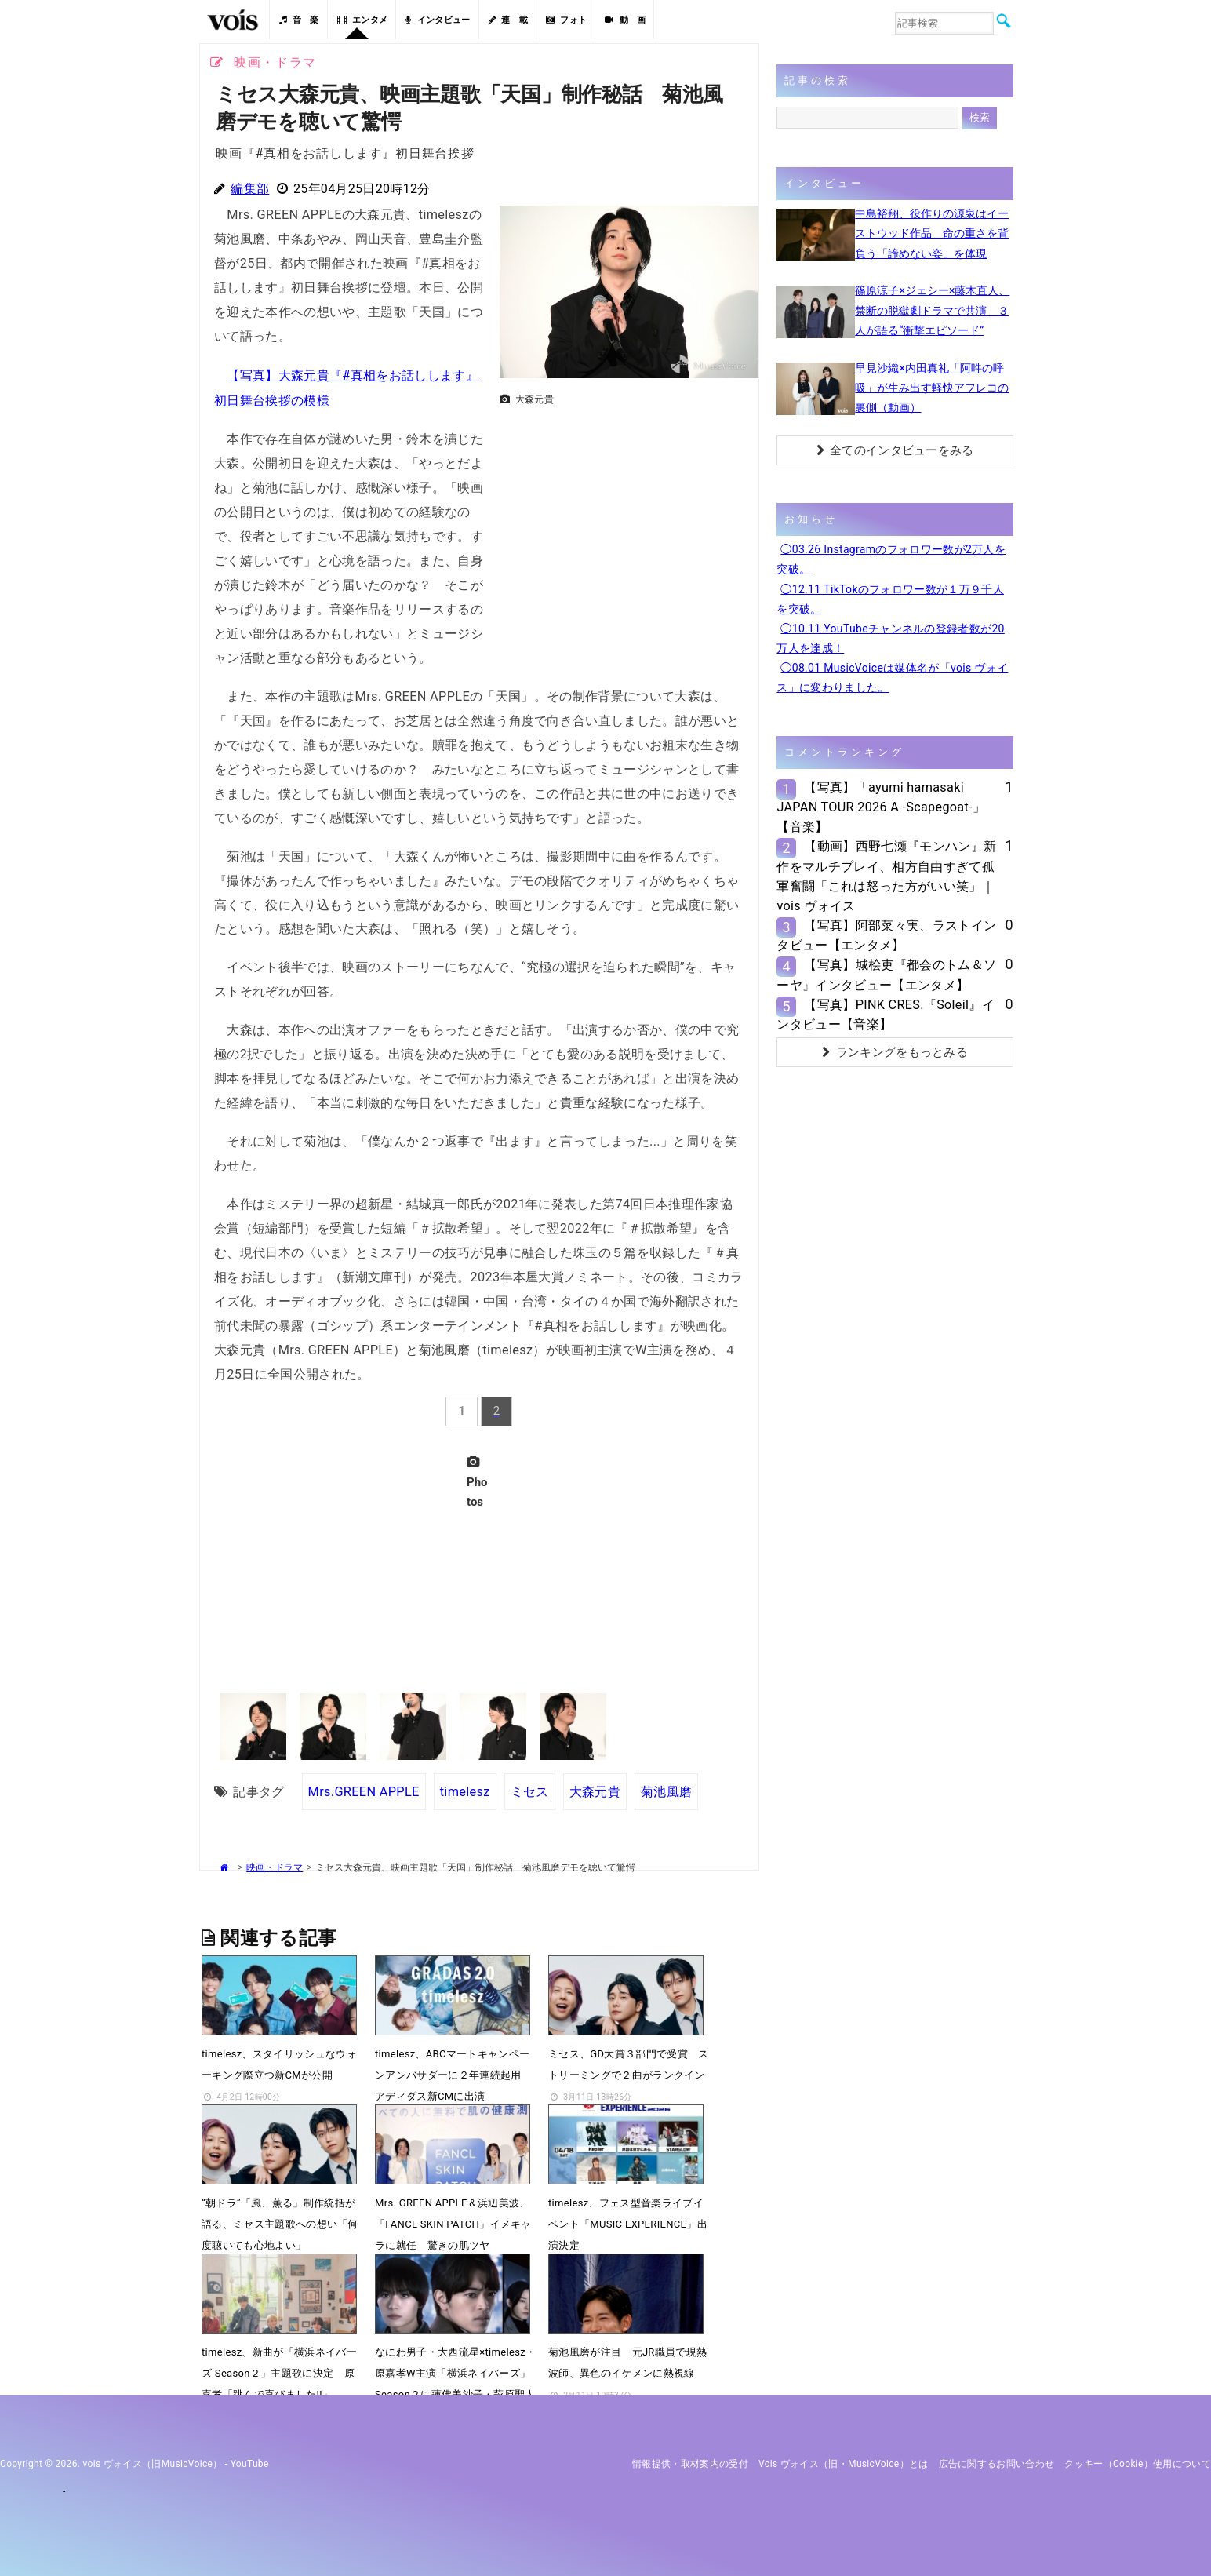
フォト (566, 20)
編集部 (250, 188)
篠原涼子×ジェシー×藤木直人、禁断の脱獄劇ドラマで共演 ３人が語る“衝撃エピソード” (932, 310)
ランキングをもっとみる (895, 1052)
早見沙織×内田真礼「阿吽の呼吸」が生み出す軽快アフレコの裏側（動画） (932, 388)
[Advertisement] (623, 522)
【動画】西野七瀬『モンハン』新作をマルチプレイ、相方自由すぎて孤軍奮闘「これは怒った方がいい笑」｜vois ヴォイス (886, 876)
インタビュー (437, 20)
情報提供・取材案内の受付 (690, 2462)
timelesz (465, 1789)
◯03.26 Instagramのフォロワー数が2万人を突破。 (891, 559)
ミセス (530, 1789)
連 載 (508, 20)
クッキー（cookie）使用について (1137, 2462)
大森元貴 (594, 1789)
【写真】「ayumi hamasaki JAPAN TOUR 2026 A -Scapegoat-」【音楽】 (880, 807)
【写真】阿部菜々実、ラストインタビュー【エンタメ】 (886, 935)
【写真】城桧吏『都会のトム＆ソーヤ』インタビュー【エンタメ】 (886, 974)
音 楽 (298, 20)
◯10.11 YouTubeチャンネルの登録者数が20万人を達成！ (890, 638)
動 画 (625, 20)
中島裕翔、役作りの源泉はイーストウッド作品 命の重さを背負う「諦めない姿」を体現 (932, 233)
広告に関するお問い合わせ (997, 2462)
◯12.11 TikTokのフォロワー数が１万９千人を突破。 (890, 599)
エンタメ (362, 20)
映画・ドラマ (274, 1865)
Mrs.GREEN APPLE (364, 1789)
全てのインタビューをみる (895, 450)
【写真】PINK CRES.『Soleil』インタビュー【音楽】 (885, 1014)
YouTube (250, 2462)
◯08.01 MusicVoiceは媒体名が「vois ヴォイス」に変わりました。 (892, 677)
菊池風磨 (666, 1789)
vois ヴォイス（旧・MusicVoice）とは (843, 2462)
